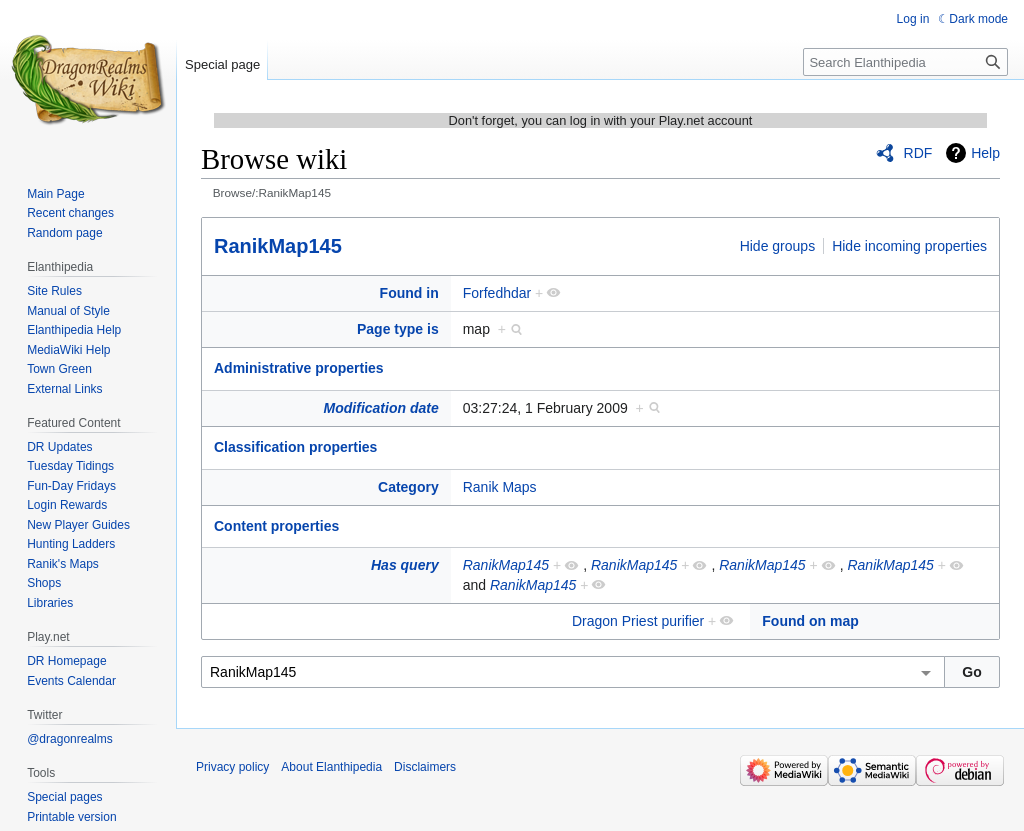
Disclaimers (425, 767)
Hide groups (778, 246)
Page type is (398, 329)
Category (408, 487)
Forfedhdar (497, 293)
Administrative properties (299, 368)
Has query (405, 565)
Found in (409, 293)
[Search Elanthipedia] (905, 62)
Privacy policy (232, 767)
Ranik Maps (500, 487)
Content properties (276, 526)
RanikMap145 (278, 246)
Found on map (810, 621)
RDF (918, 153)
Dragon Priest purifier (638, 621)
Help (985, 153)
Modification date (381, 408)
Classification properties (295, 447)
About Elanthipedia (331, 767)
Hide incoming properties (909, 246)
